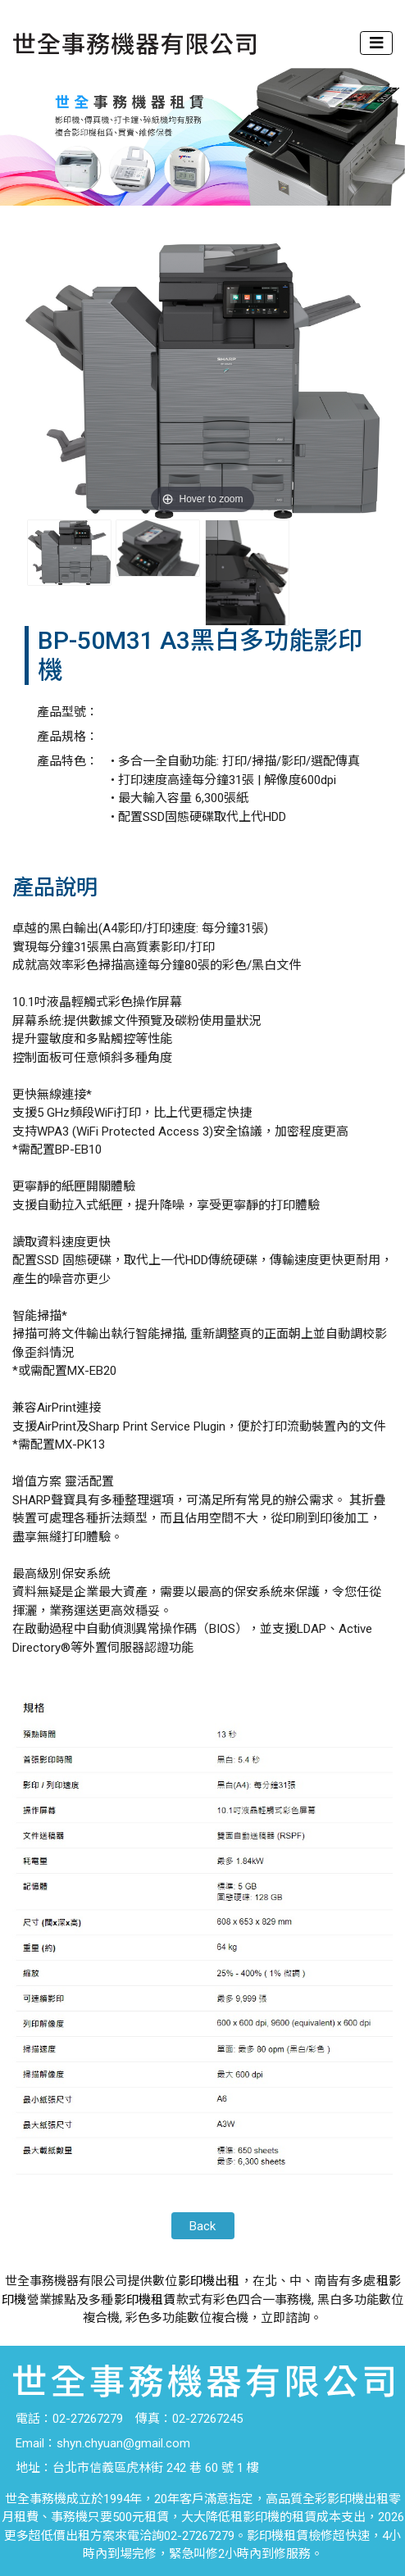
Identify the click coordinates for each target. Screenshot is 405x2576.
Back (202, 2226)
